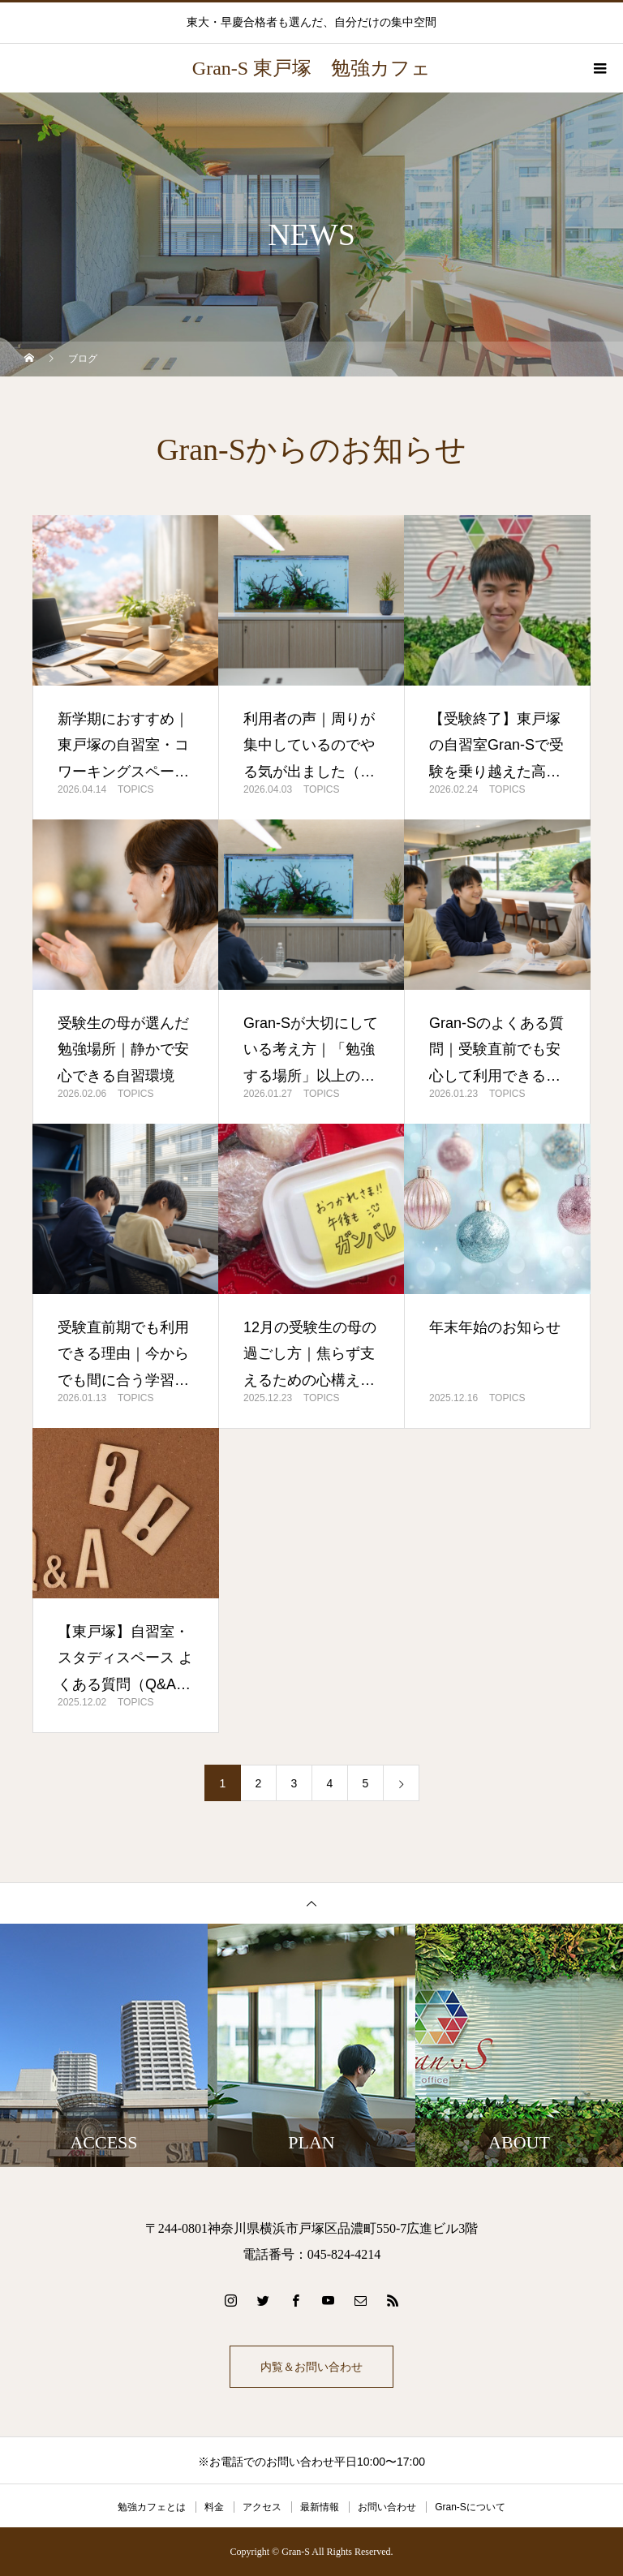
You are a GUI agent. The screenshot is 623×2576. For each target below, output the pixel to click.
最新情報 (319, 2507)
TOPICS (135, 789)
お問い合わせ (387, 2507)
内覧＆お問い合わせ (311, 2366)
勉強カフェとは (152, 2507)
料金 (214, 2507)
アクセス (262, 2507)
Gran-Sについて (470, 2507)
